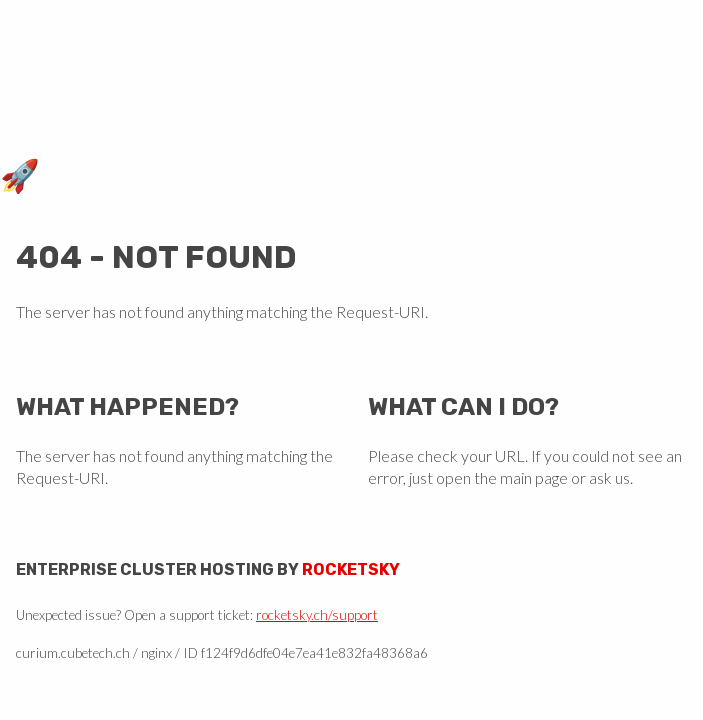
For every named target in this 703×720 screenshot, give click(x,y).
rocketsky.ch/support (317, 615)
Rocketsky (351, 569)
